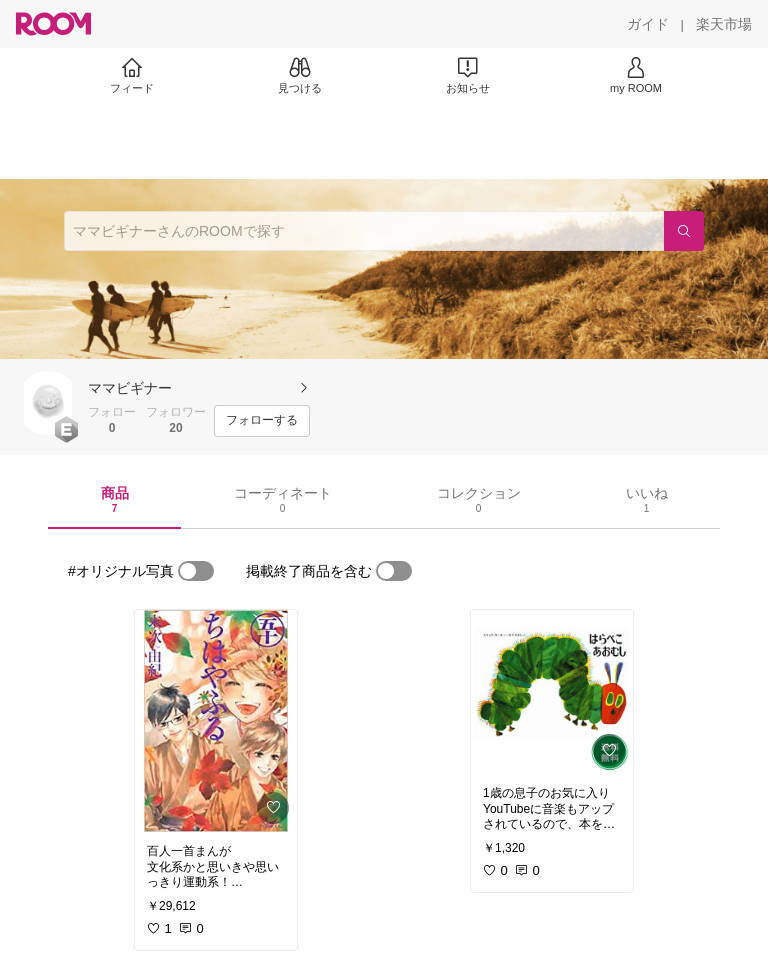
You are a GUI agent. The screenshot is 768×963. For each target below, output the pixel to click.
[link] (216, 721)
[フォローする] (262, 421)
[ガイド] (648, 24)
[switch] (196, 571)
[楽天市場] (724, 24)
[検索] (684, 231)
